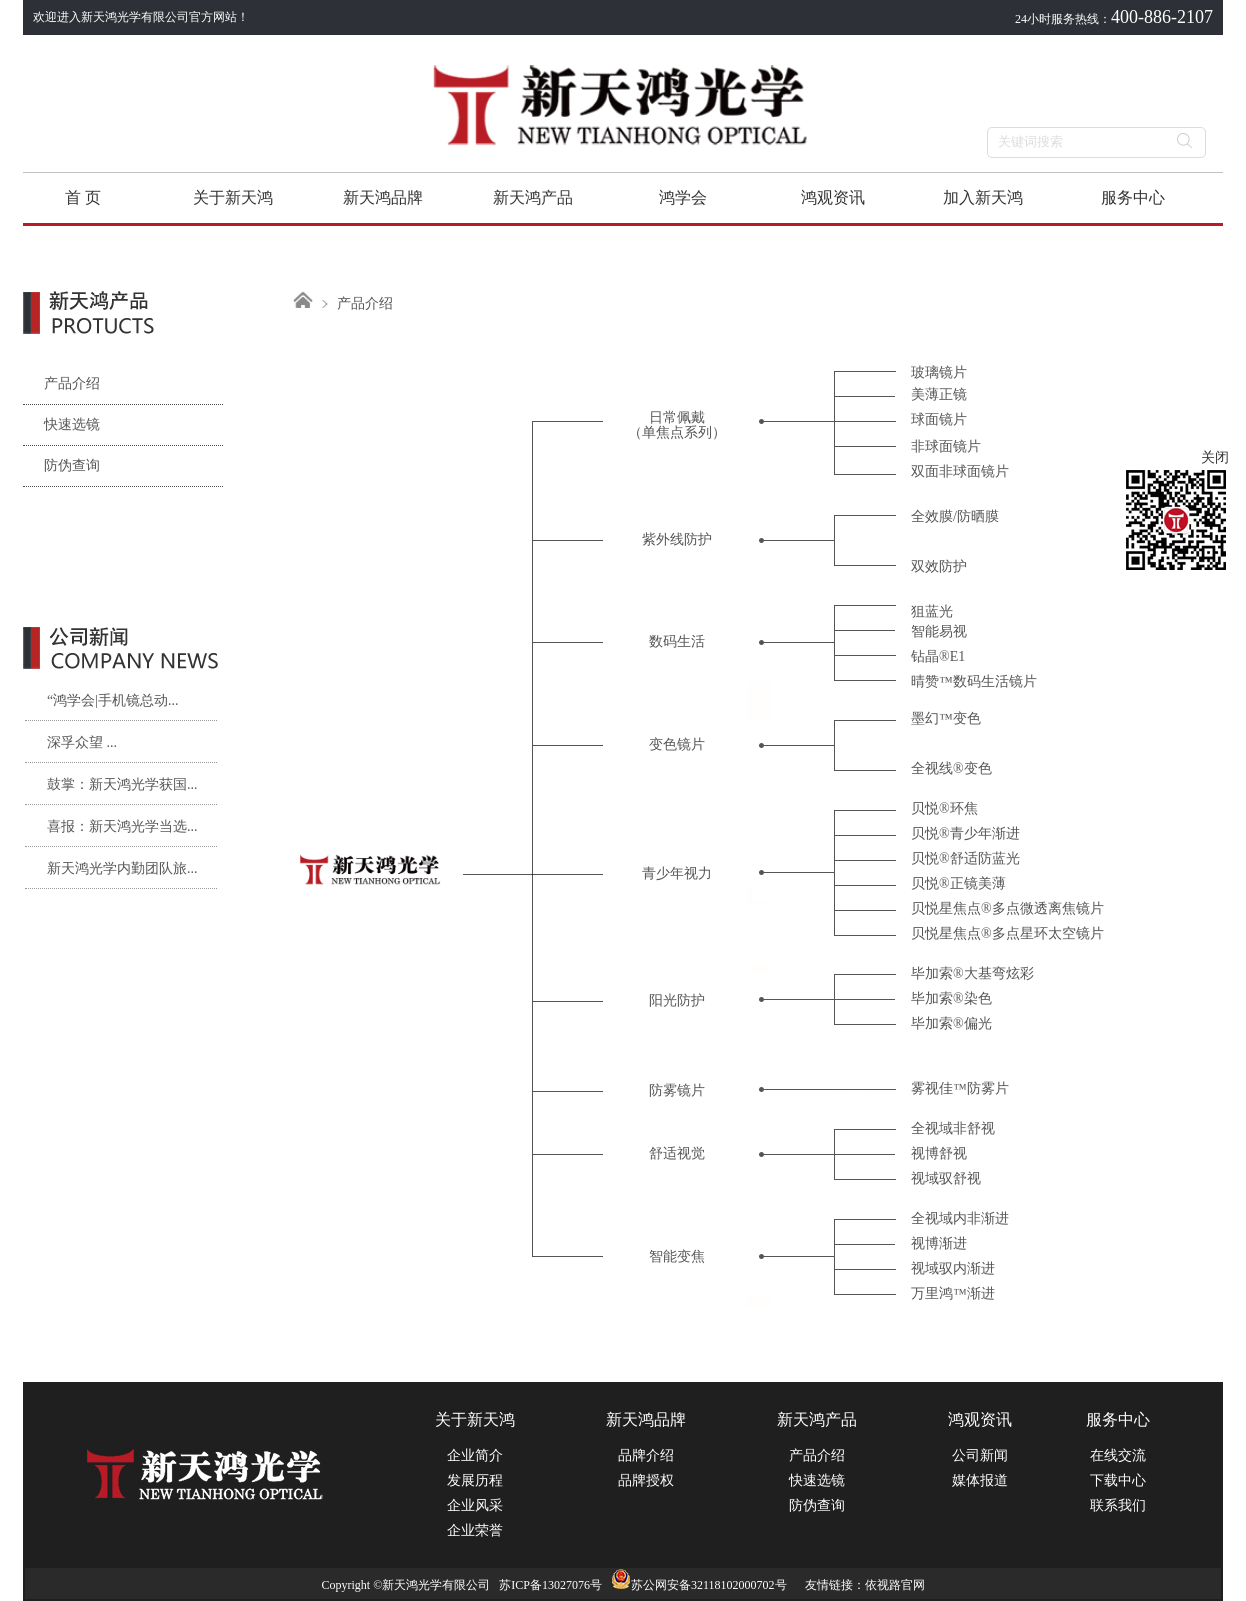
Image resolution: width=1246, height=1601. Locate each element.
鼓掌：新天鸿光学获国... (122, 784)
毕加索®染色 (951, 998)
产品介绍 (61, 383)
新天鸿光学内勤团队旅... (122, 868)
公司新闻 (980, 1455)
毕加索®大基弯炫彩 (972, 973)
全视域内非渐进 (960, 1218)
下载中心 (1118, 1480)
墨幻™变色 (946, 718)
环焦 (964, 808)
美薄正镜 (939, 394)
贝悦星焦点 (946, 908)
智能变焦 (677, 1256)
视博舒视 (939, 1153)
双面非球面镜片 (960, 471)
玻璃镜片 (939, 372)
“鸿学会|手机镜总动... (113, 700)
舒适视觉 (677, 1153)
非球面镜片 (946, 446)
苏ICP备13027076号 (550, 1585)
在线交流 (1118, 1455)
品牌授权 (646, 1480)
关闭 (1215, 457)
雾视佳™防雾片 (960, 1088)
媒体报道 (980, 1480)
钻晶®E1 (938, 656)
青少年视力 (677, 873)
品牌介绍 (646, 1455)
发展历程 (475, 1480)
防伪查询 (61, 465)
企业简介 (475, 1455)
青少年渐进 (985, 833)
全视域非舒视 (953, 1128)
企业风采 (475, 1505)
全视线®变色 (951, 768)
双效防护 (939, 566)
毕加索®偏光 (951, 1023)
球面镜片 (939, 419)
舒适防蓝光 (985, 858)
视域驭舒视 (946, 1178)
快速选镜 (61, 424)
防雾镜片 (677, 1090)
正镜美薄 (978, 883)
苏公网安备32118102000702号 (699, 1585)
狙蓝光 (932, 611)
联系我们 (1118, 1505)
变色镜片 (677, 744)
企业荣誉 (475, 1530)
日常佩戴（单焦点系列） (677, 425)
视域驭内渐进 (953, 1268)
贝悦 (925, 808)
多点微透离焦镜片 (1048, 908)
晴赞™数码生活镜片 (974, 681)
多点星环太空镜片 (1048, 933)
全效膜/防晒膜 (955, 516)
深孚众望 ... (82, 742)
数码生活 (677, 641)
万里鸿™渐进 (953, 1293)
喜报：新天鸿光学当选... (122, 826)
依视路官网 (895, 1585)
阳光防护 (677, 1000)
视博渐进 (939, 1243)
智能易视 (939, 631)
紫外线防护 (677, 539)
